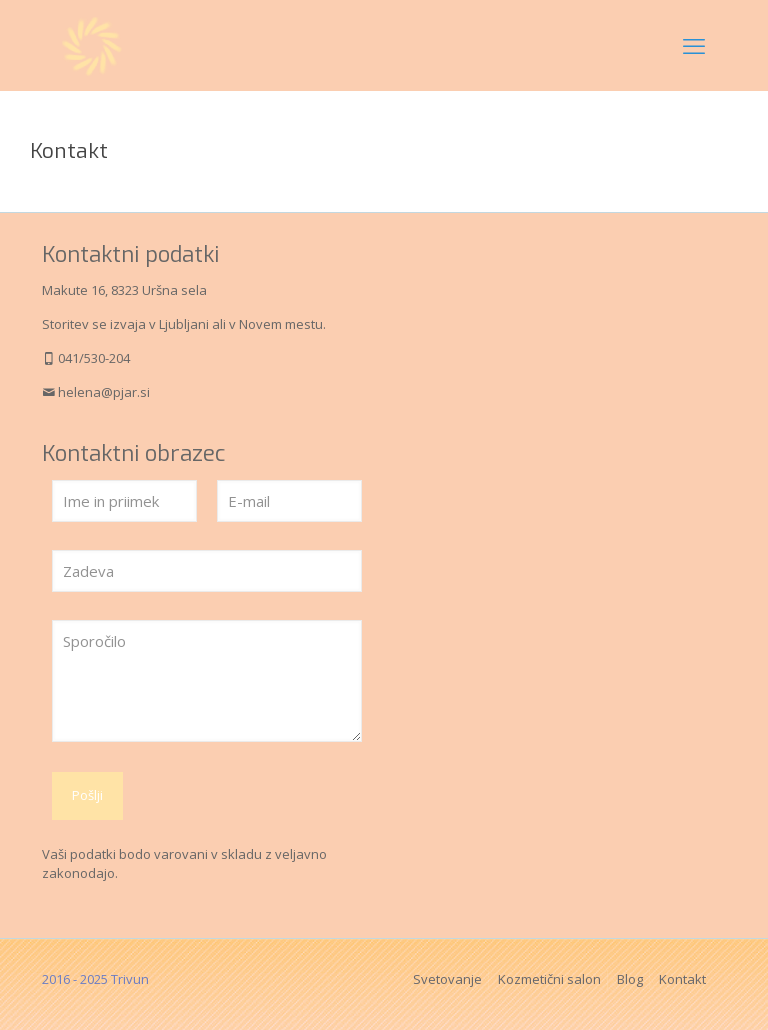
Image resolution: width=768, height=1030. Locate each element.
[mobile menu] (694, 45)
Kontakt (682, 979)
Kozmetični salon (549, 979)
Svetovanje (447, 979)
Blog (630, 979)
